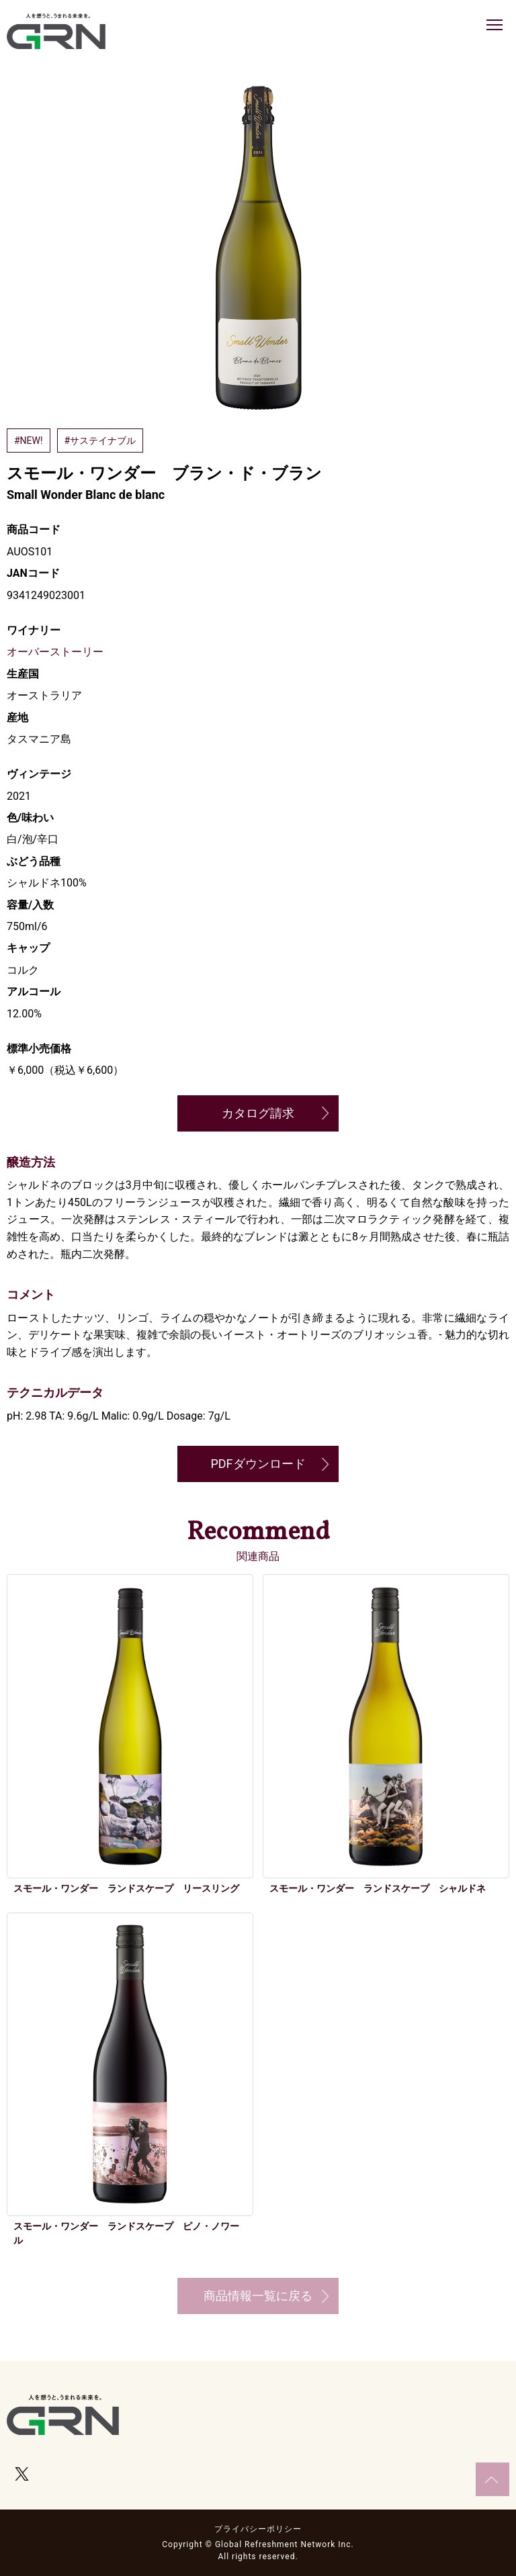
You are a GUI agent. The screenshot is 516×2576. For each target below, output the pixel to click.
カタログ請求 (258, 1113)
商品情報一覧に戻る (258, 2296)
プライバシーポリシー (258, 2529)
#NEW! (28, 440)
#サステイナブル (100, 440)
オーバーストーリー (55, 651)
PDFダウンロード (257, 1464)
